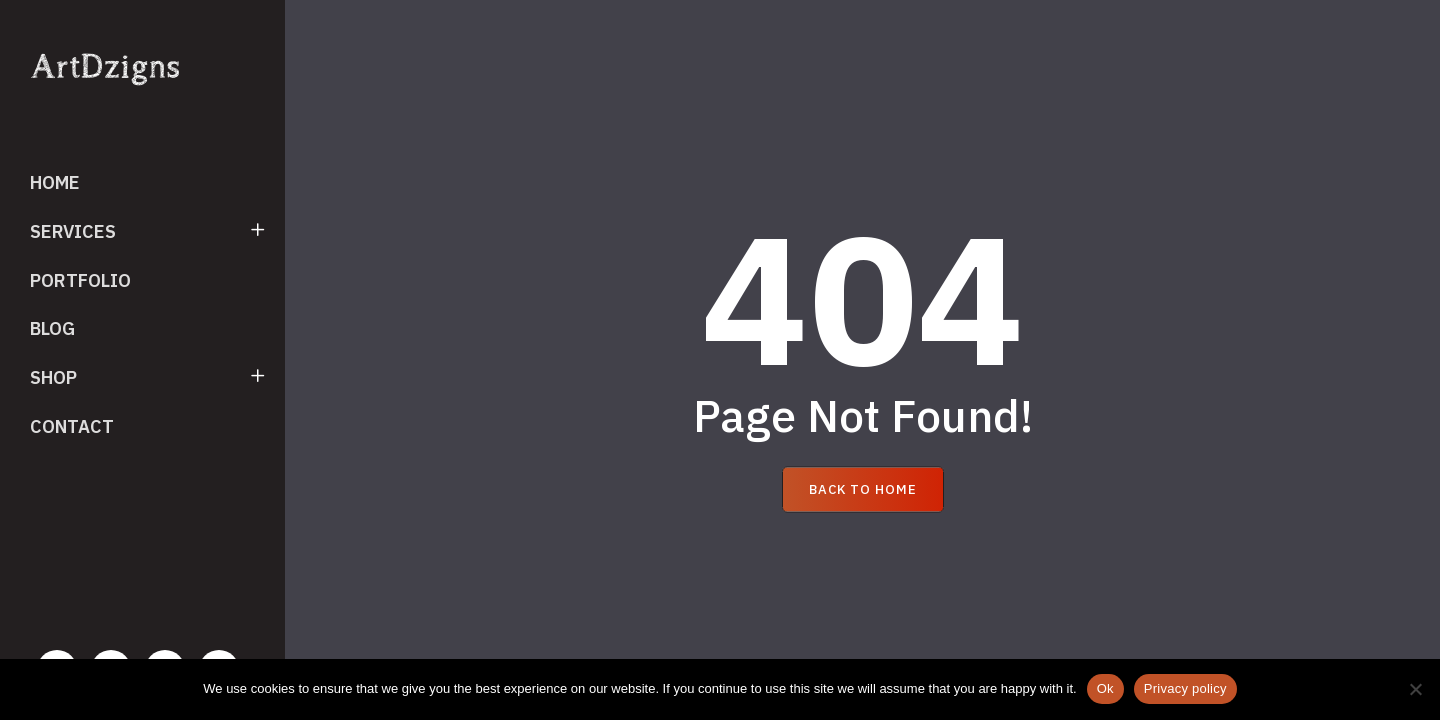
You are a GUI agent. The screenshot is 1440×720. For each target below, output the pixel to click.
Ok (1105, 688)
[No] (1415, 689)
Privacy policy (1185, 688)
